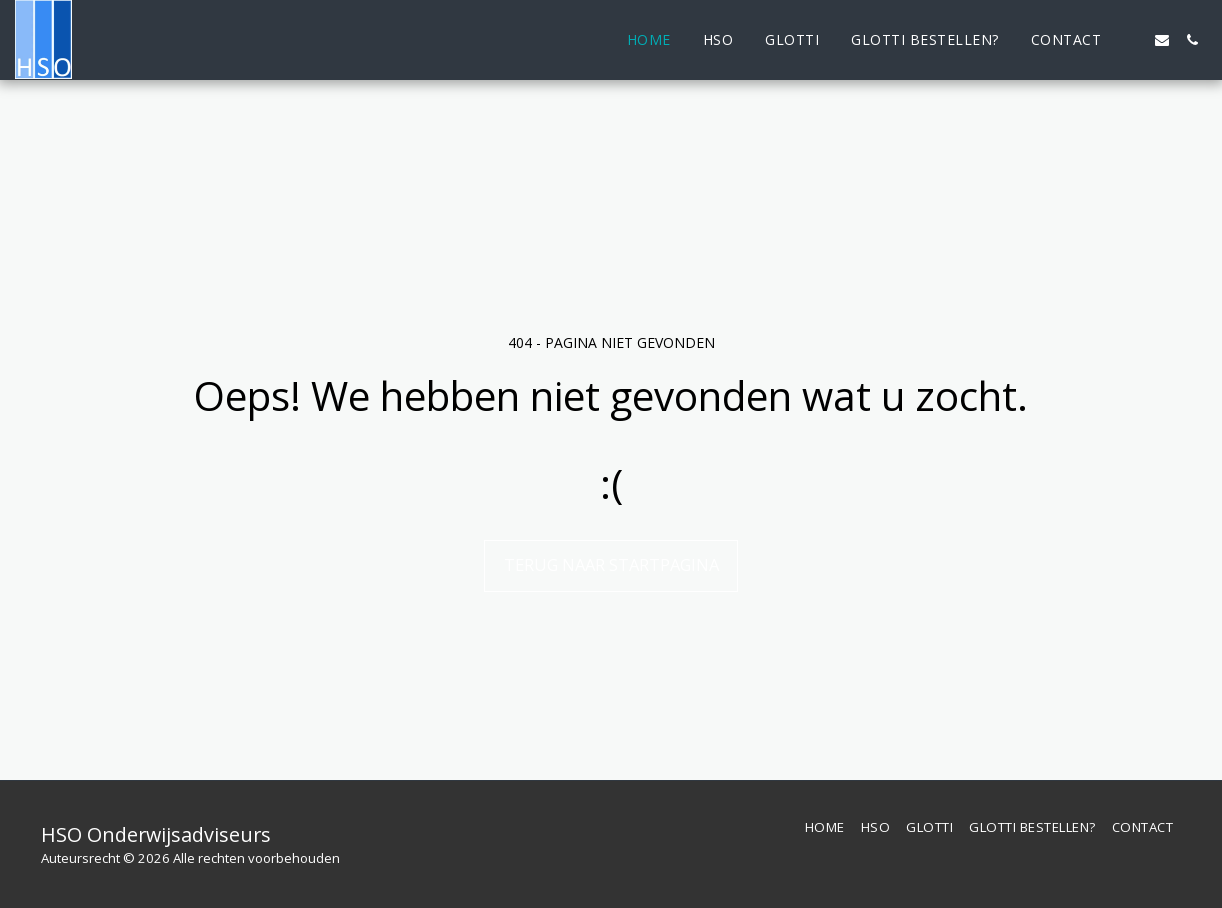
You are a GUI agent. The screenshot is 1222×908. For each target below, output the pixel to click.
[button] (1132, 40)
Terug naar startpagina (611, 564)
